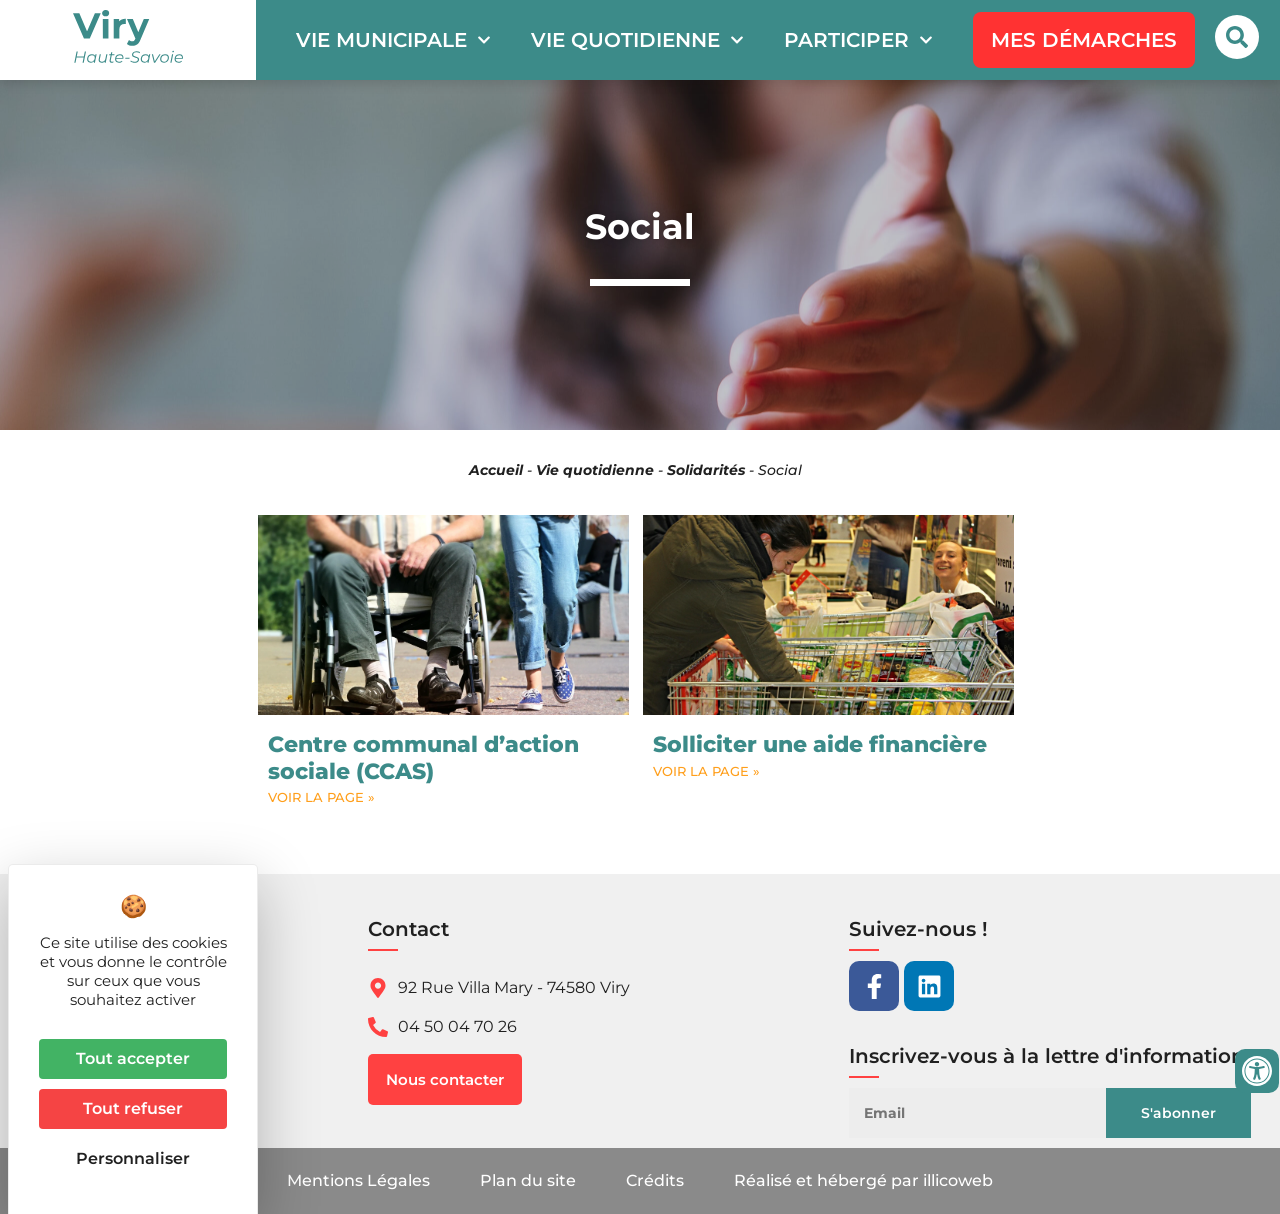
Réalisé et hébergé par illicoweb (863, 1180)
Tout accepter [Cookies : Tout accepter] (133, 1058)
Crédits (655, 1180)
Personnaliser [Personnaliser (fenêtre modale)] (133, 1158)
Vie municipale (393, 40)
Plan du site (528, 1180)
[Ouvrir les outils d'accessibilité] (1257, 1071)
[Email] (993, 1113)
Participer (858, 40)
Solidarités (706, 470)
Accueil (496, 470)
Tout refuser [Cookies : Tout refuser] (133, 1108)
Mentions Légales (358, 1180)
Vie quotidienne (637, 40)
